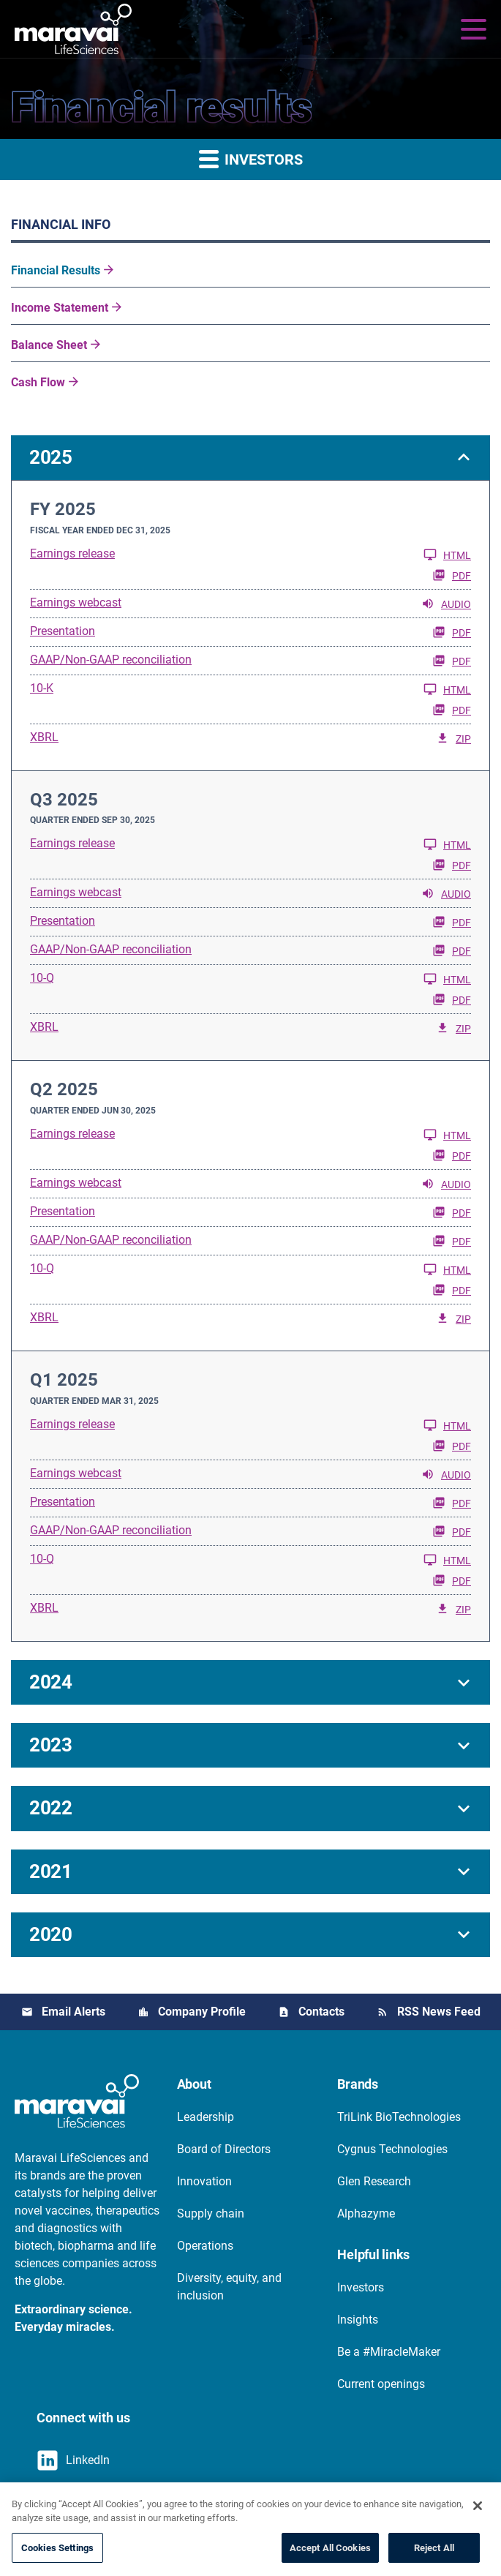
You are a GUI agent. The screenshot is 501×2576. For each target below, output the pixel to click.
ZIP (453, 738)
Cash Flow (38, 382)
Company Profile (202, 2012)
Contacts (321, 2012)
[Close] (478, 2525)
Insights (357, 2320)
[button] (250, 457)
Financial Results (55, 270)
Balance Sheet (49, 345)
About (194, 2084)
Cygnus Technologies (392, 2149)
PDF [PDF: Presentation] (451, 632)
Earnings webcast (75, 602)
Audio (446, 603)
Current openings (381, 2384)
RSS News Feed (439, 2012)
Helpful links (373, 2254)
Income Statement (59, 308)
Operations (205, 2246)
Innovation (204, 2181)
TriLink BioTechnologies (399, 2117)
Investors (360, 2287)
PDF (451, 575)
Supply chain (210, 2213)
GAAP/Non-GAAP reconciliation (111, 659)
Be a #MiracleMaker (388, 2352)
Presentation (62, 631)
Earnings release (72, 553)
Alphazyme (366, 2213)
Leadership (205, 2117)
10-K (41, 688)
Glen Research (374, 2181)
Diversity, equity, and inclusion (229, 2286)
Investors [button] (251, 158)
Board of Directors (224, 2149)
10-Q (42, 978)
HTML (447, 554)
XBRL (44, 737)
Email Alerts (73, 2012)
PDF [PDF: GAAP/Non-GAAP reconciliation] (451, 660)
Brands (357, 2084)
